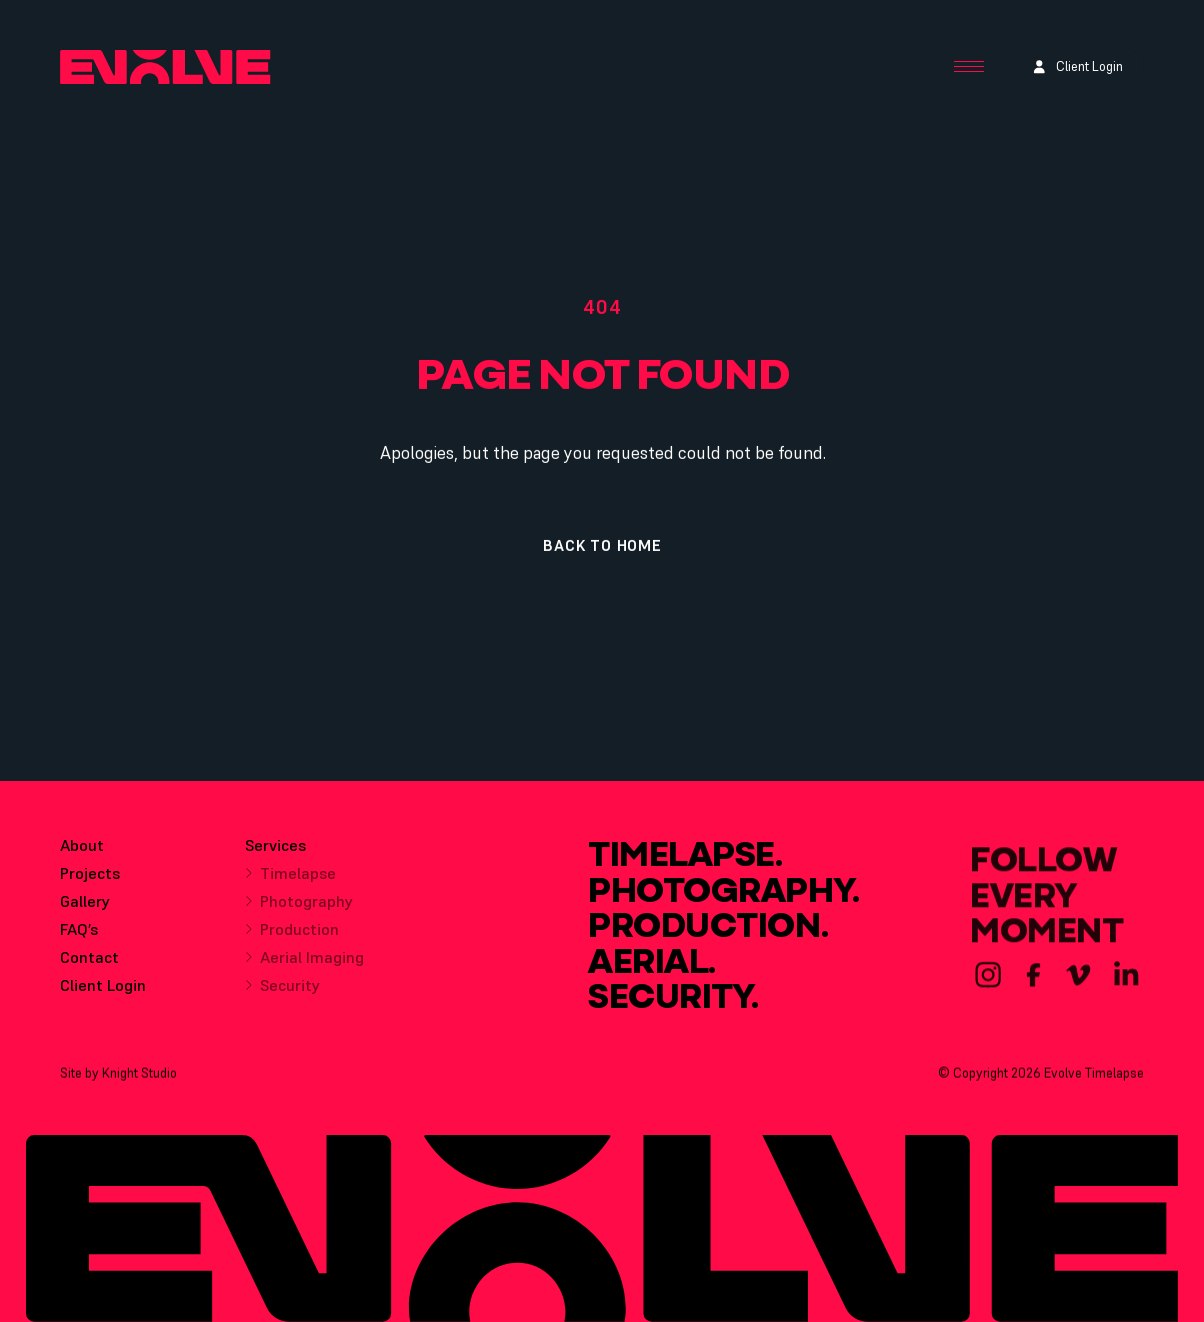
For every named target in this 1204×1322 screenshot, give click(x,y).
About (82, 851)
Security (282, 995)
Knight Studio (139, 1078)
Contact (89, 963)
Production (292, 939)
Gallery (85, 907)
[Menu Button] (969, 67)
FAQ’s (79, 935)
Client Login (103, 991)
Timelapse (290, 883)
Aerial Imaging (304, 967)
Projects (90, 879)
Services (275, 855)
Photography (299, 911)
